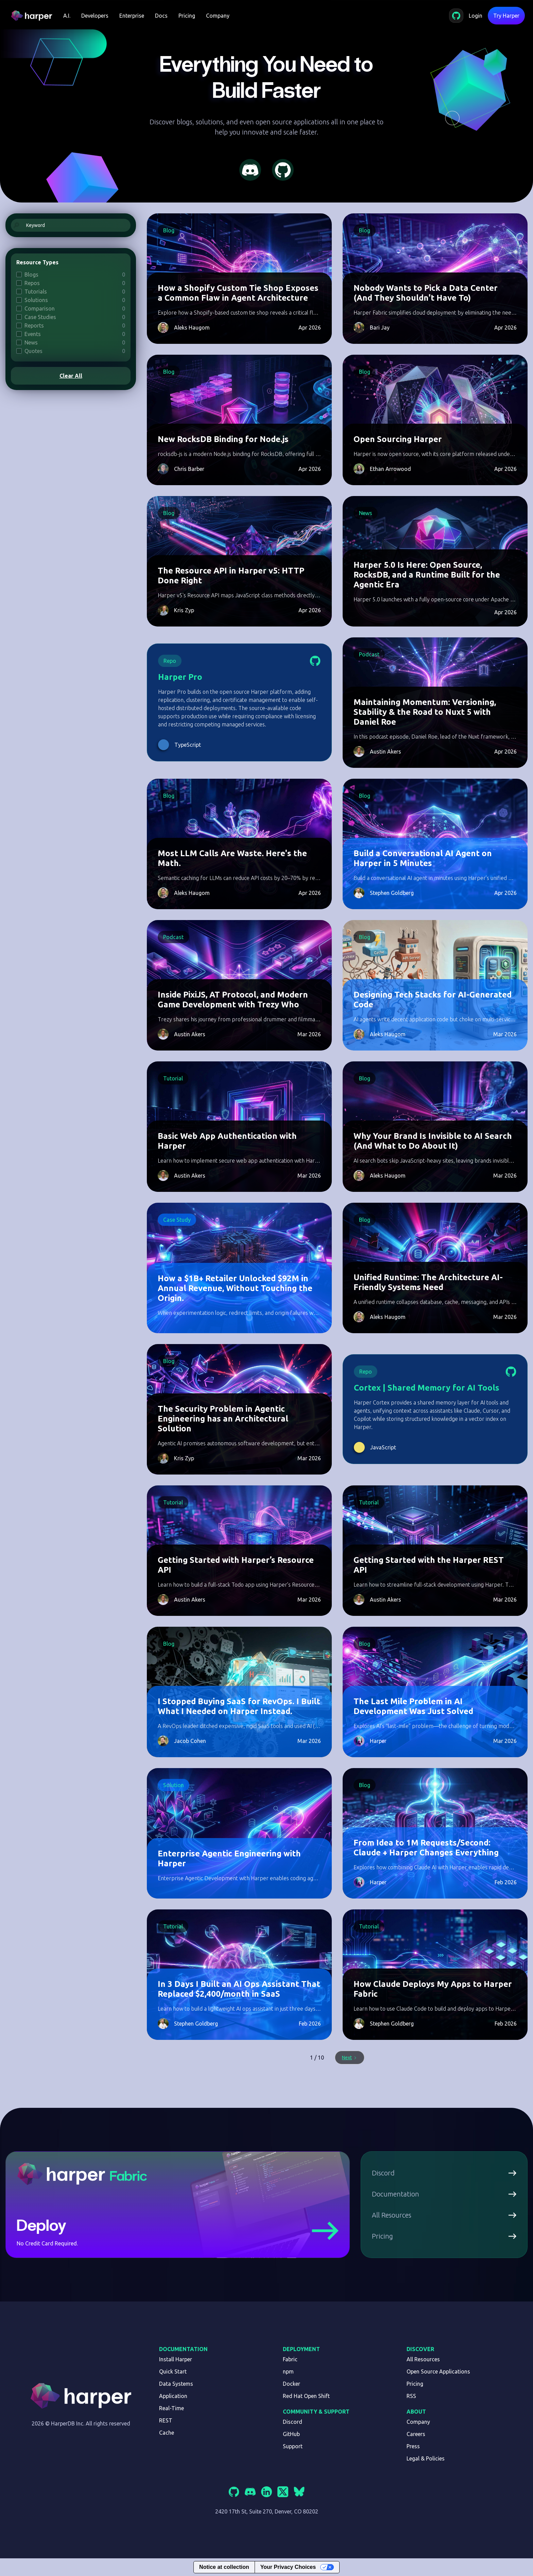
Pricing (186, 16)
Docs (161, 16)
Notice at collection (224, 2567)
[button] (67, 15)
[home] (34, 15)
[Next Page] (349, 2057)
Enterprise (131, 16)
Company (217, 16)
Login (475, 16)
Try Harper (506, 16)
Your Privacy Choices (288, 2567)
